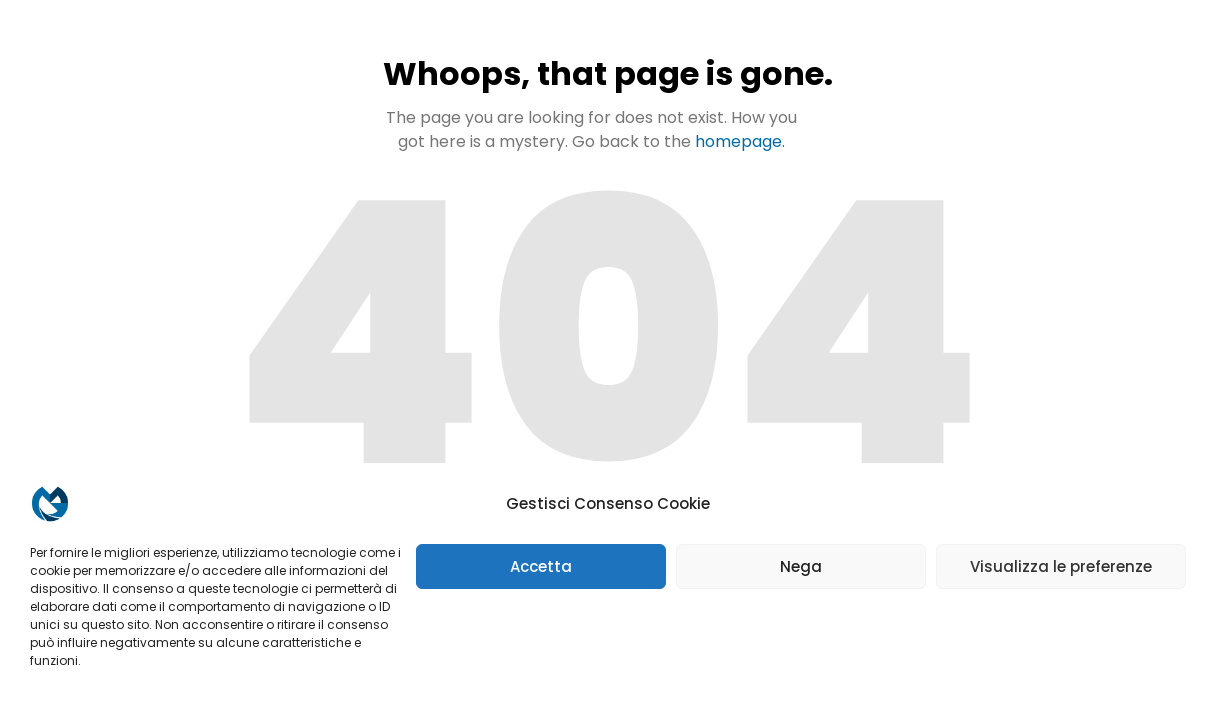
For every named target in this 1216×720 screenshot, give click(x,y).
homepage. (740, 141)
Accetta (541, 566)
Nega (801, 566)
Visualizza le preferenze (1061, 566)
